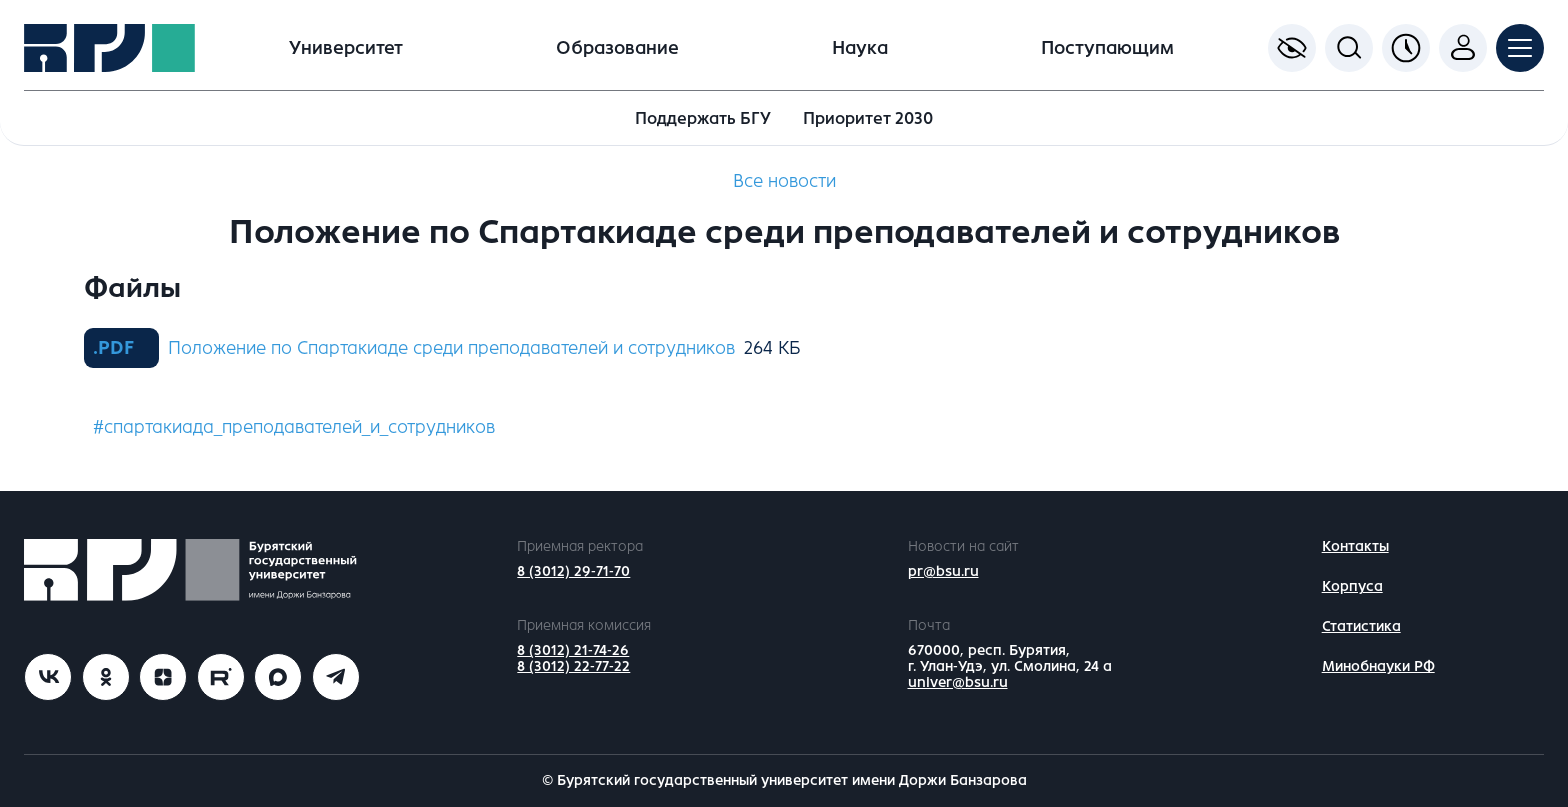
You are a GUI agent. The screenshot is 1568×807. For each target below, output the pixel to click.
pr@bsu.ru (943, 571)
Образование (617, 48)
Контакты (1355, 546)
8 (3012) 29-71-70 (573, 571)
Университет (346, 48)
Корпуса (1352, 586)
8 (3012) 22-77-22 (573, 666)
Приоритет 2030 (868, 118)
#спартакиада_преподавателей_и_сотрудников (294, 427)
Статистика (1361, 626)
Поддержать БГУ (703, 118)
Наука (860, 48)
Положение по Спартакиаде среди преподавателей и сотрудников (451, 348)
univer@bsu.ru (958, 682)
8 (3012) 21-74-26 (573, 650)
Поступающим (1107, 48)
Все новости (784, 181)
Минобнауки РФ (1378, 666)
